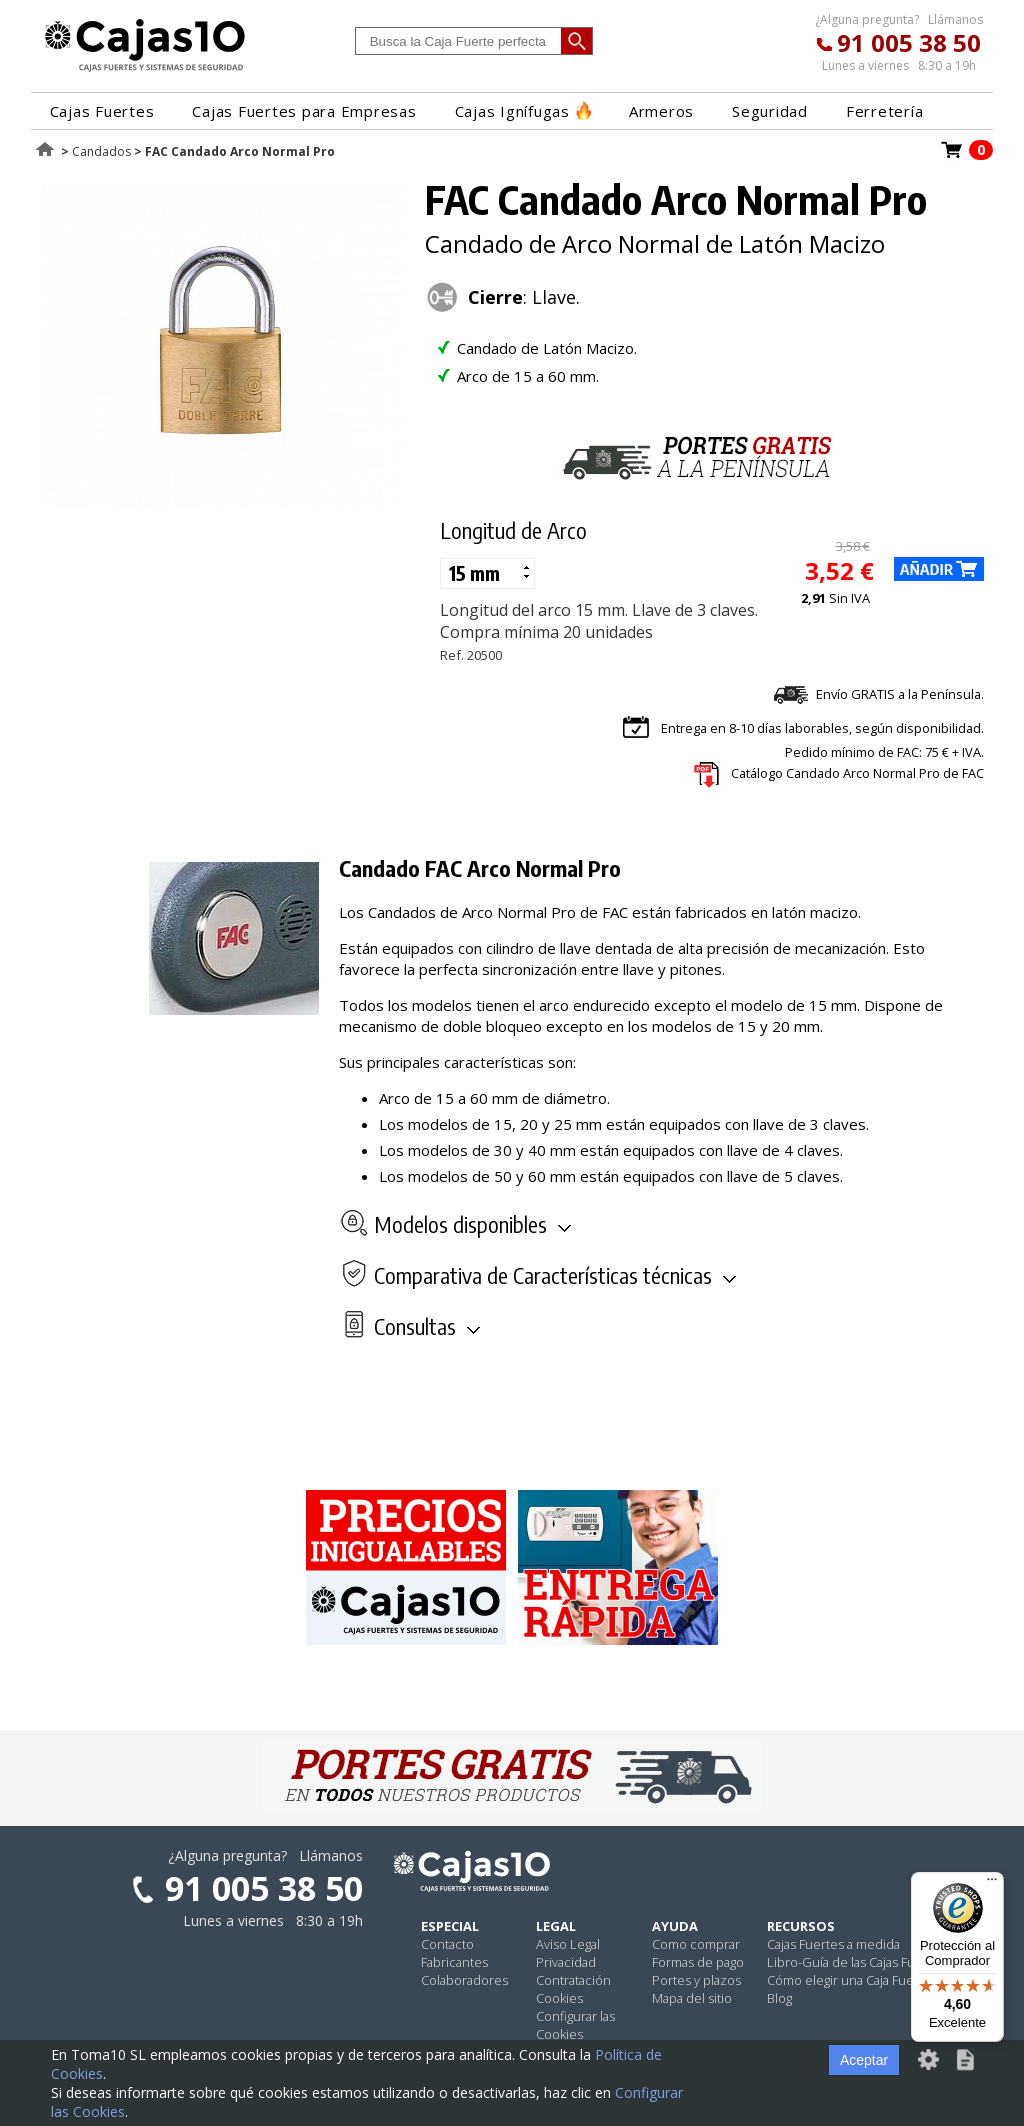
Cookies (559, 1998)
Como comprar (696, 1944)
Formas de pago (698, 1962)
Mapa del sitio (692, 1998)
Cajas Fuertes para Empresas (304, 111)
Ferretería (885, 111)
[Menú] (992, 1884)
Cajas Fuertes (102, 111)
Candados (101, 151)
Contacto (447, 1944)
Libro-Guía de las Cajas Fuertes (856, 1962)
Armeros (661, 111)
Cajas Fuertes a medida (833, 1944)
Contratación (573, 1980)
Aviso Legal (568, 1944)
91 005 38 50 (909, 42)
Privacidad (566, 1962)
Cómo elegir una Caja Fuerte (849, 1980)
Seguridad (770, 111)
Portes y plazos (696, 1980)
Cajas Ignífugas (523, 111)
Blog (779, 1998)
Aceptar (864, 2060)
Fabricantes (454, 1962)
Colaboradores (464, 1980)
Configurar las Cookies (575, 2025)
